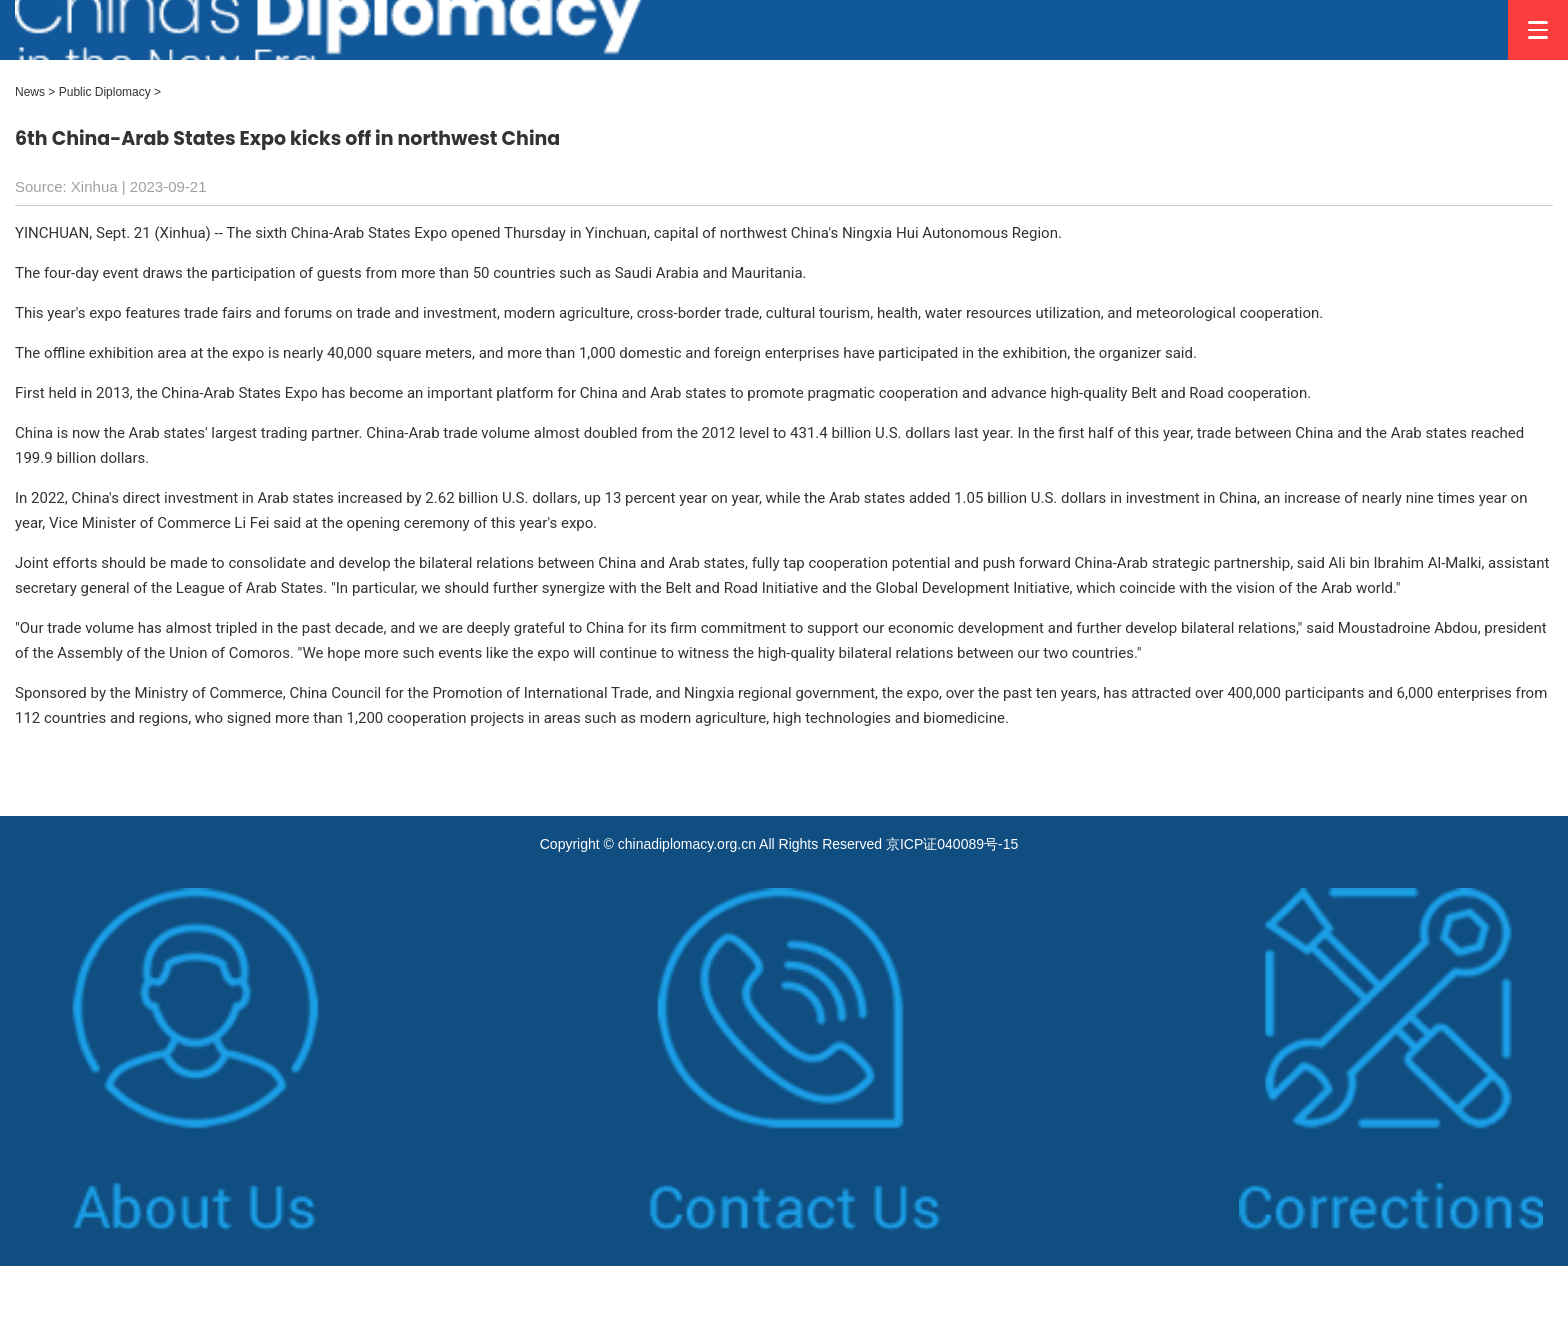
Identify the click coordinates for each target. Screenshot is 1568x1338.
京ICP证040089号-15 (952, 844)
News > (35, 92)
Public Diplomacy (105, 92)
